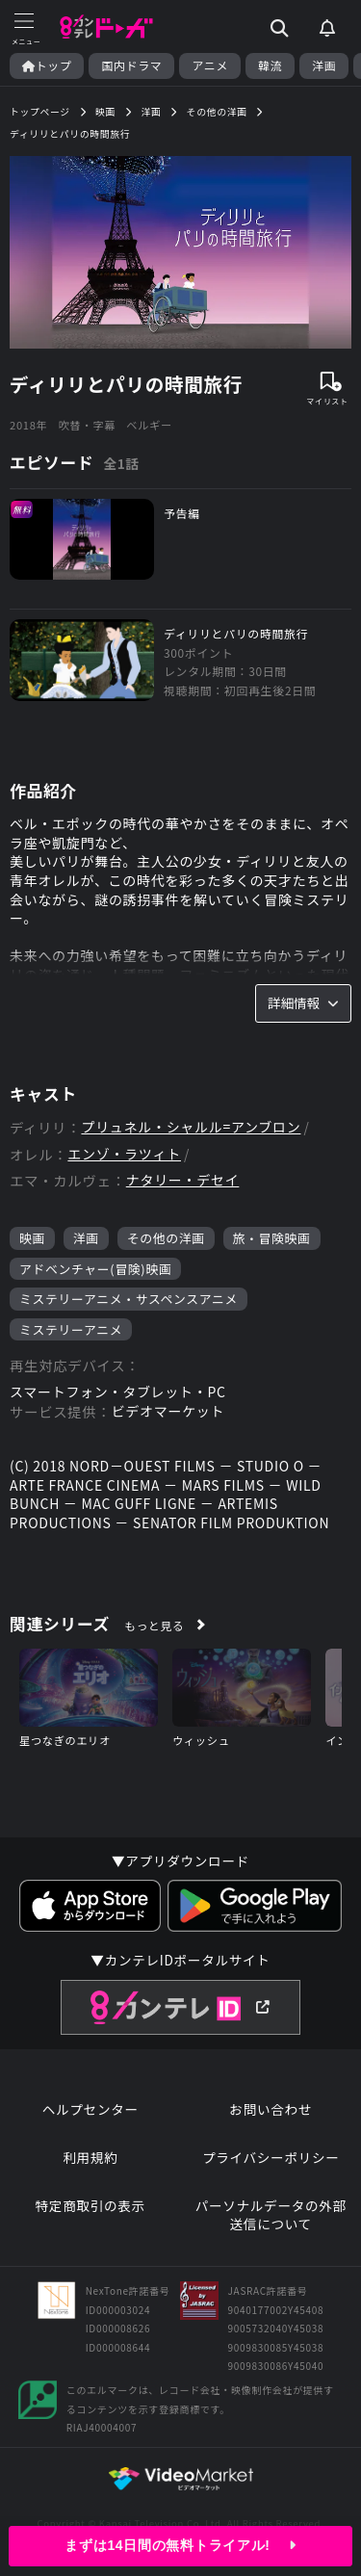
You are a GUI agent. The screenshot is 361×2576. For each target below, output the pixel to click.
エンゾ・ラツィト (124, 1154)
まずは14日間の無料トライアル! (180, 2545)
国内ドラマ (131, 65)
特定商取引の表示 (90, 2206)
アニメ (210, 65)
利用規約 (90, 2157)
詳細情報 (303, 1002)
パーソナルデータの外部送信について (271, 2215)
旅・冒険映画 (272, 1238)
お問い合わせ (270, 2109)
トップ (46, 65)
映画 (32, 1238)
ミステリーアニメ (70, 1329)
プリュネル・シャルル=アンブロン (190, 1127)
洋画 (324, 65)
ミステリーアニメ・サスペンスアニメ (128, 1298)
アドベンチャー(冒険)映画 (95, 1269)
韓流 (270, 65)
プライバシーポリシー (271, 2157)
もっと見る (154, 1625)
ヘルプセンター (90, 2109)
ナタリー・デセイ (183, 1180)
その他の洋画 (166, 1238)
